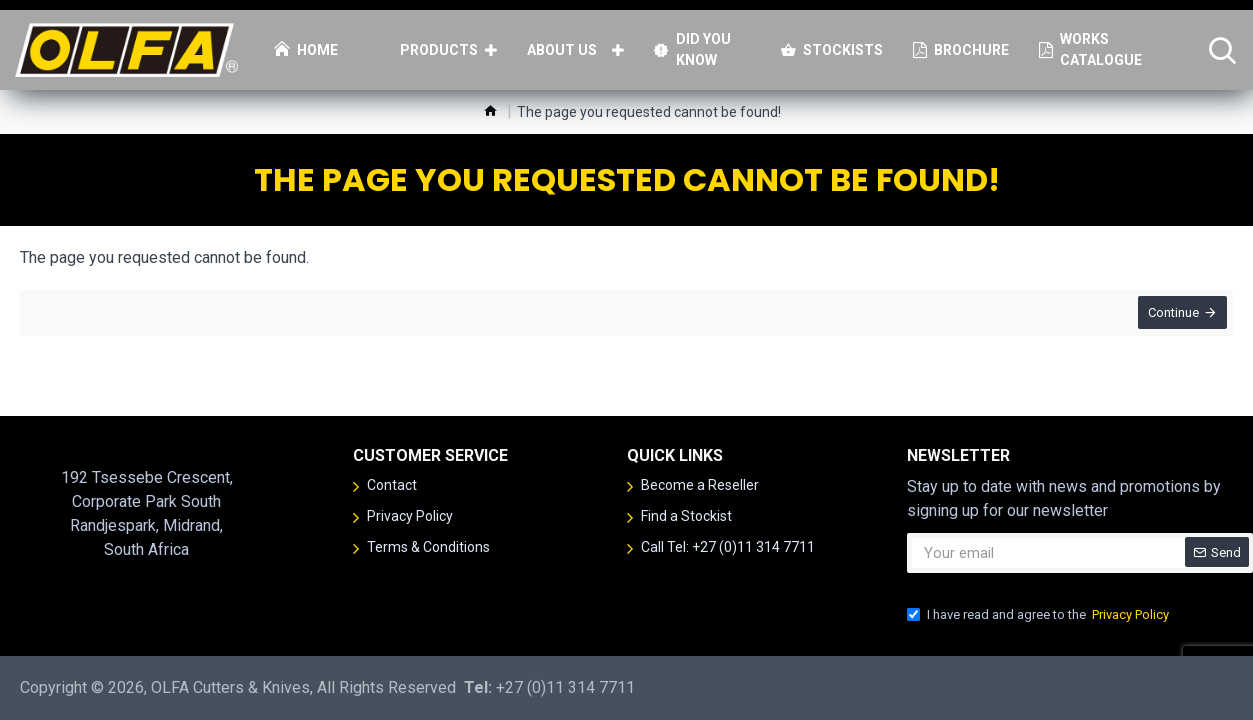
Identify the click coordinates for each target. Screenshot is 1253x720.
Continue (1169, 316)
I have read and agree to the (1039, 615)
